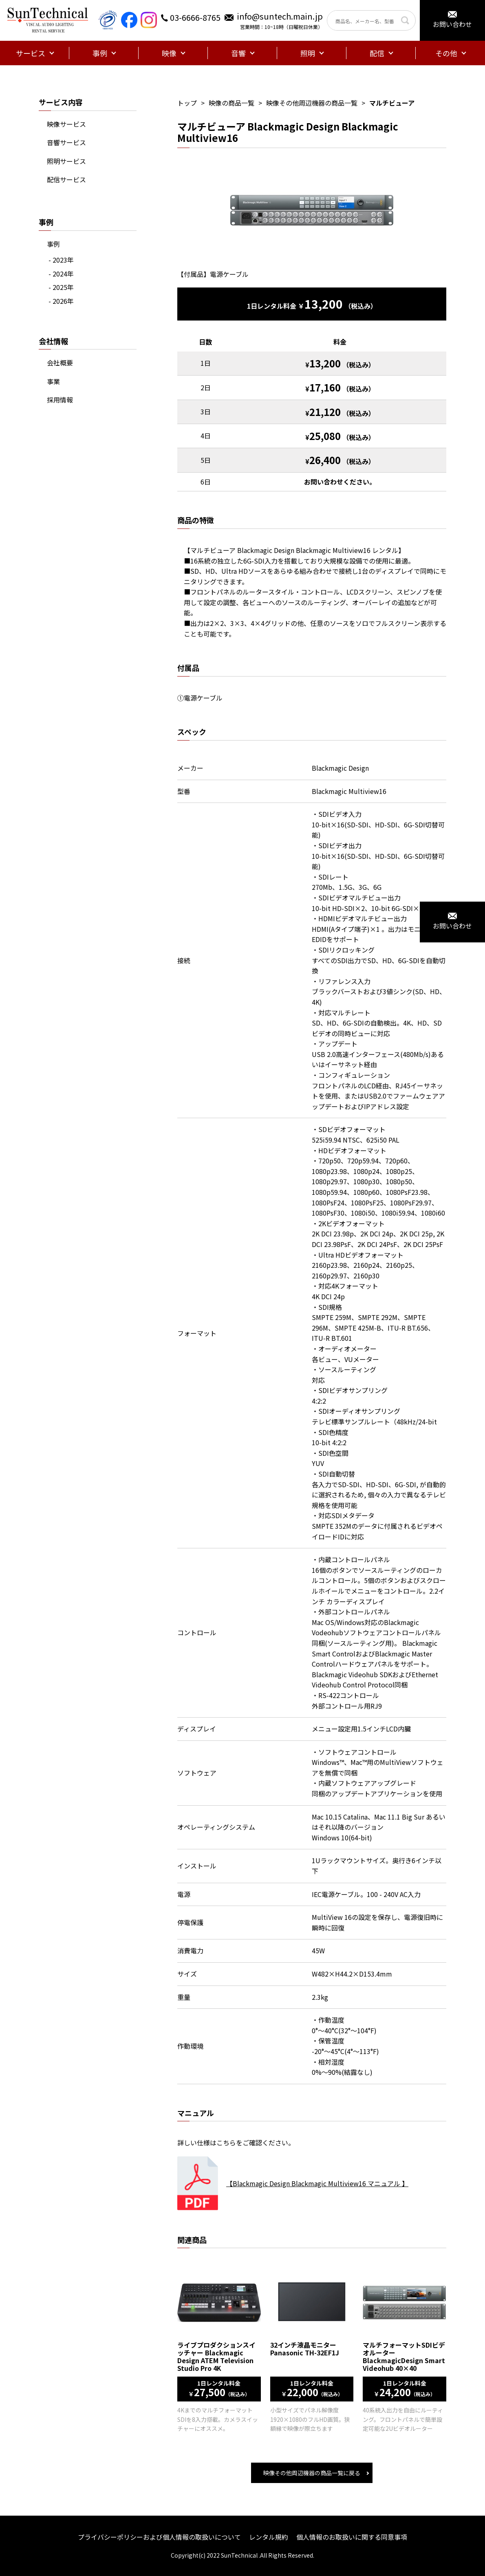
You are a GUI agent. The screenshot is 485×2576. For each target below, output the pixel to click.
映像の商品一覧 (231, 103)
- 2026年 (61, 301)
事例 (53, 244)
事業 (53, 381)
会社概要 (60, 362)
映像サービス (66, 124)
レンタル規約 (268, 2537)
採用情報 (60, 400)
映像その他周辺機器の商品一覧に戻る (311, 2473)
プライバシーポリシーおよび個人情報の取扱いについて (159, 2537)
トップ (187, 103)
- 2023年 (61, 260)
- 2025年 (61, 287)
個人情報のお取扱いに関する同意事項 (351, 2537)
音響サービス (66, 142)
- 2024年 (61, 274)
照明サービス (66, 161)
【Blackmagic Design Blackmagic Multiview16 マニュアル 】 (317, 2183)
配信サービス (66, 179)
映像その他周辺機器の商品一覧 (311, 103)
